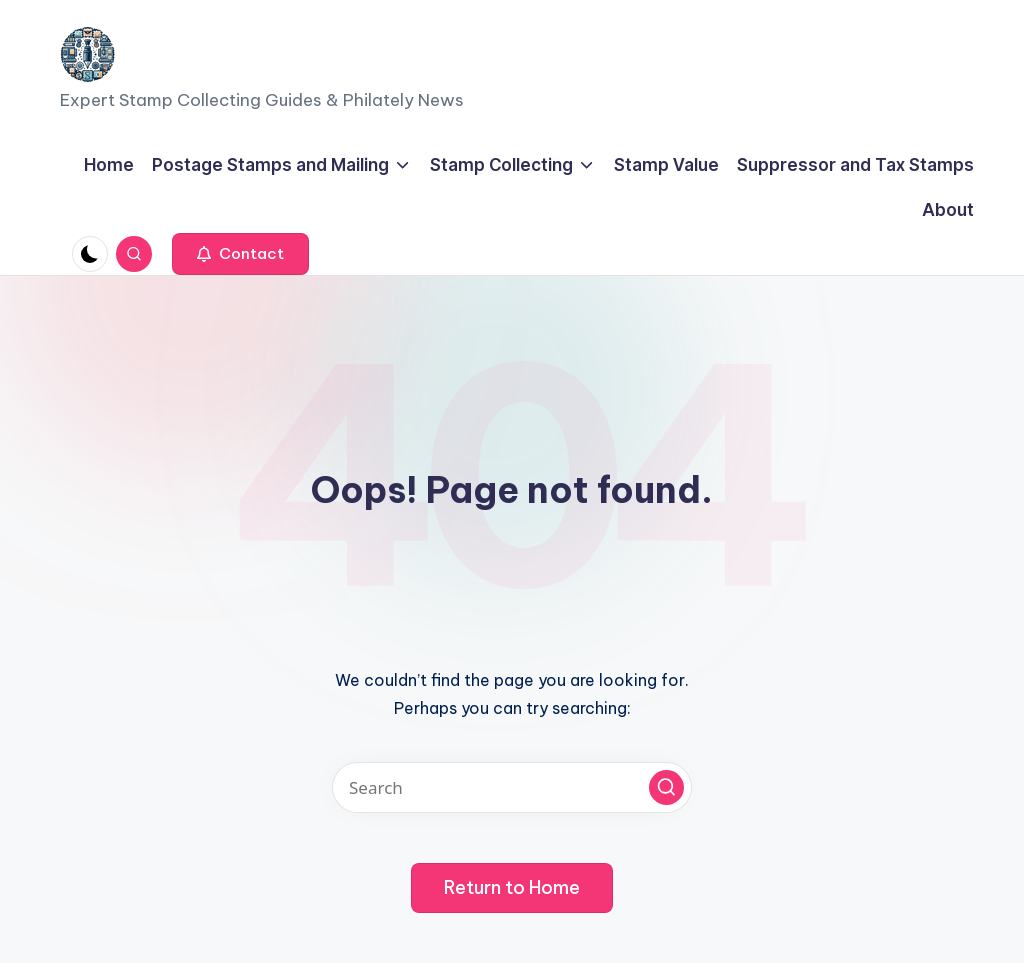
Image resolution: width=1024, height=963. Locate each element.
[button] (240, 254)
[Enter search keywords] (512, 787)
